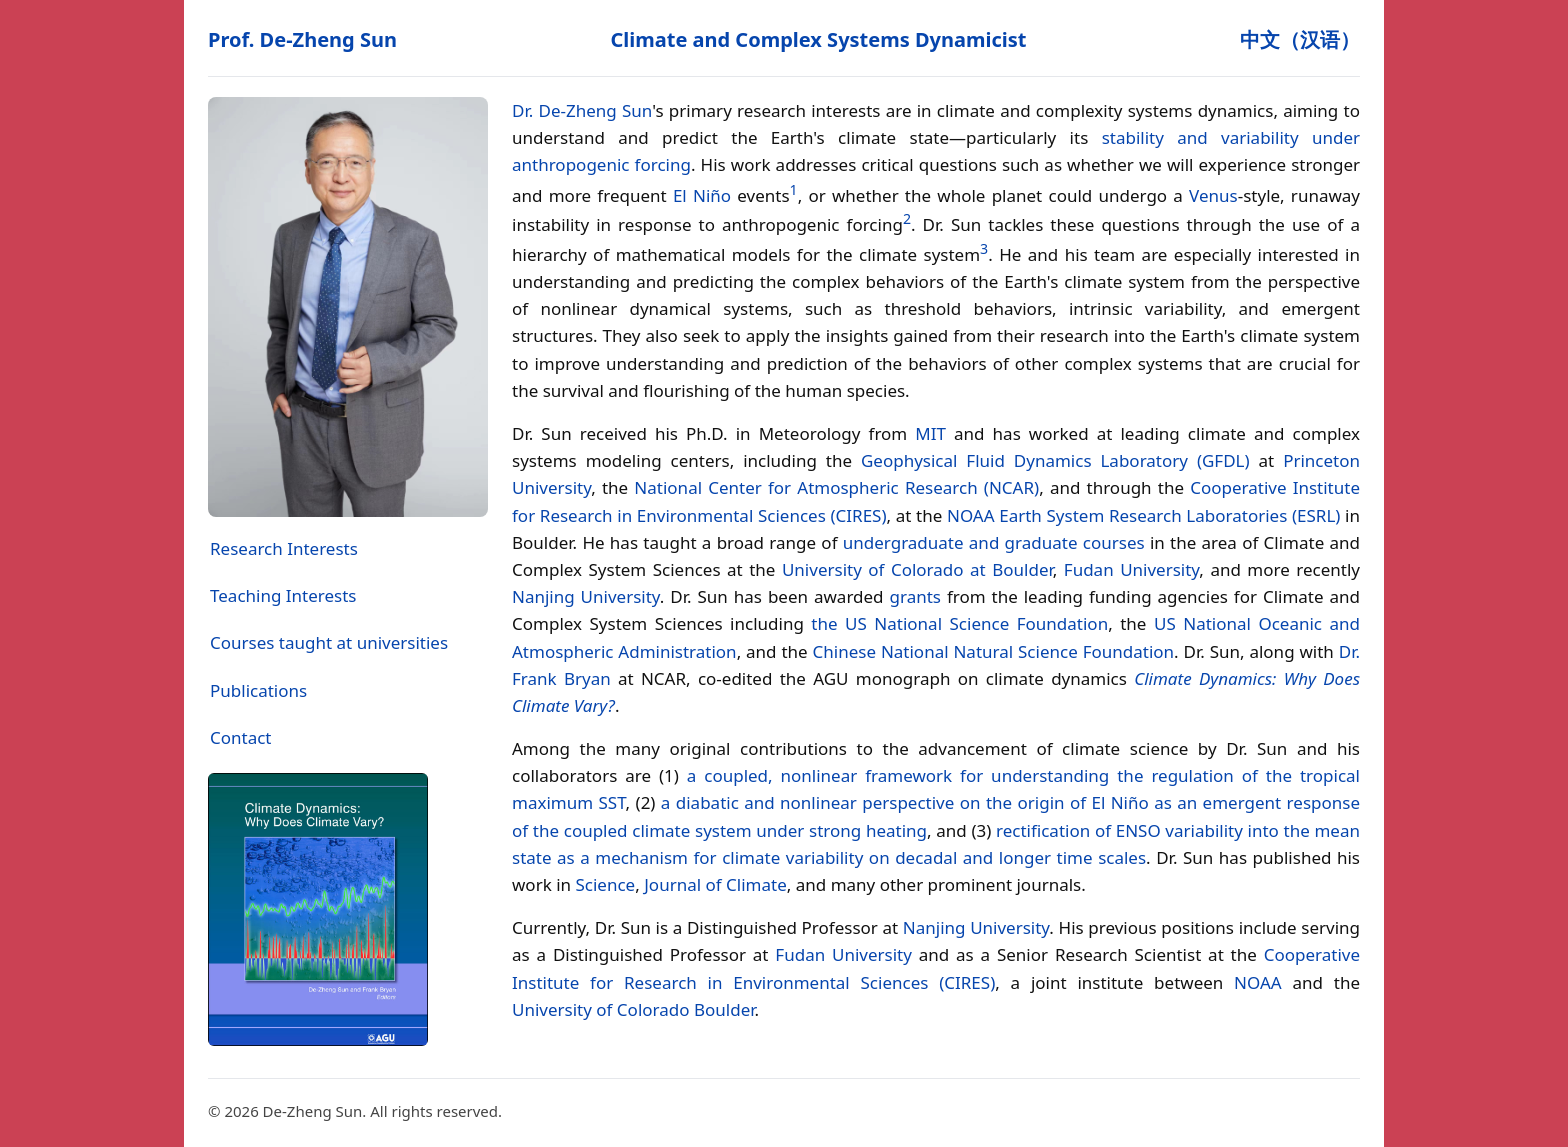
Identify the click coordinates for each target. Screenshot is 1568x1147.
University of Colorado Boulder (633, 1009)
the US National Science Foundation (959, 623)
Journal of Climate (715, 884)
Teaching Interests (283, 595)
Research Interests (284, 548)
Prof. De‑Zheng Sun (302, 39)
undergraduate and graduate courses (994, 542)
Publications (258, 690)
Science (605, 884)
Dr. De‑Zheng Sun (582, 110)
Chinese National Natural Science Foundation (994, 651)
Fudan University (1132, 569)
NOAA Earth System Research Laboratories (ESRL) (1143, 515)
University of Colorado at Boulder (917, 569)
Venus (1213, 194)
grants (915, 596)
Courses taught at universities (329, 642)
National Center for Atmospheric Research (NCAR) (836, 487)
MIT (930, 433)
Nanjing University (586, 596)
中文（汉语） (1300, 39)
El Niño (702, 194)
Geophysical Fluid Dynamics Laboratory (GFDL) (1055, 460)
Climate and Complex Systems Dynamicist (818, 39)
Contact (241, 737)
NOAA (1258, 982)
